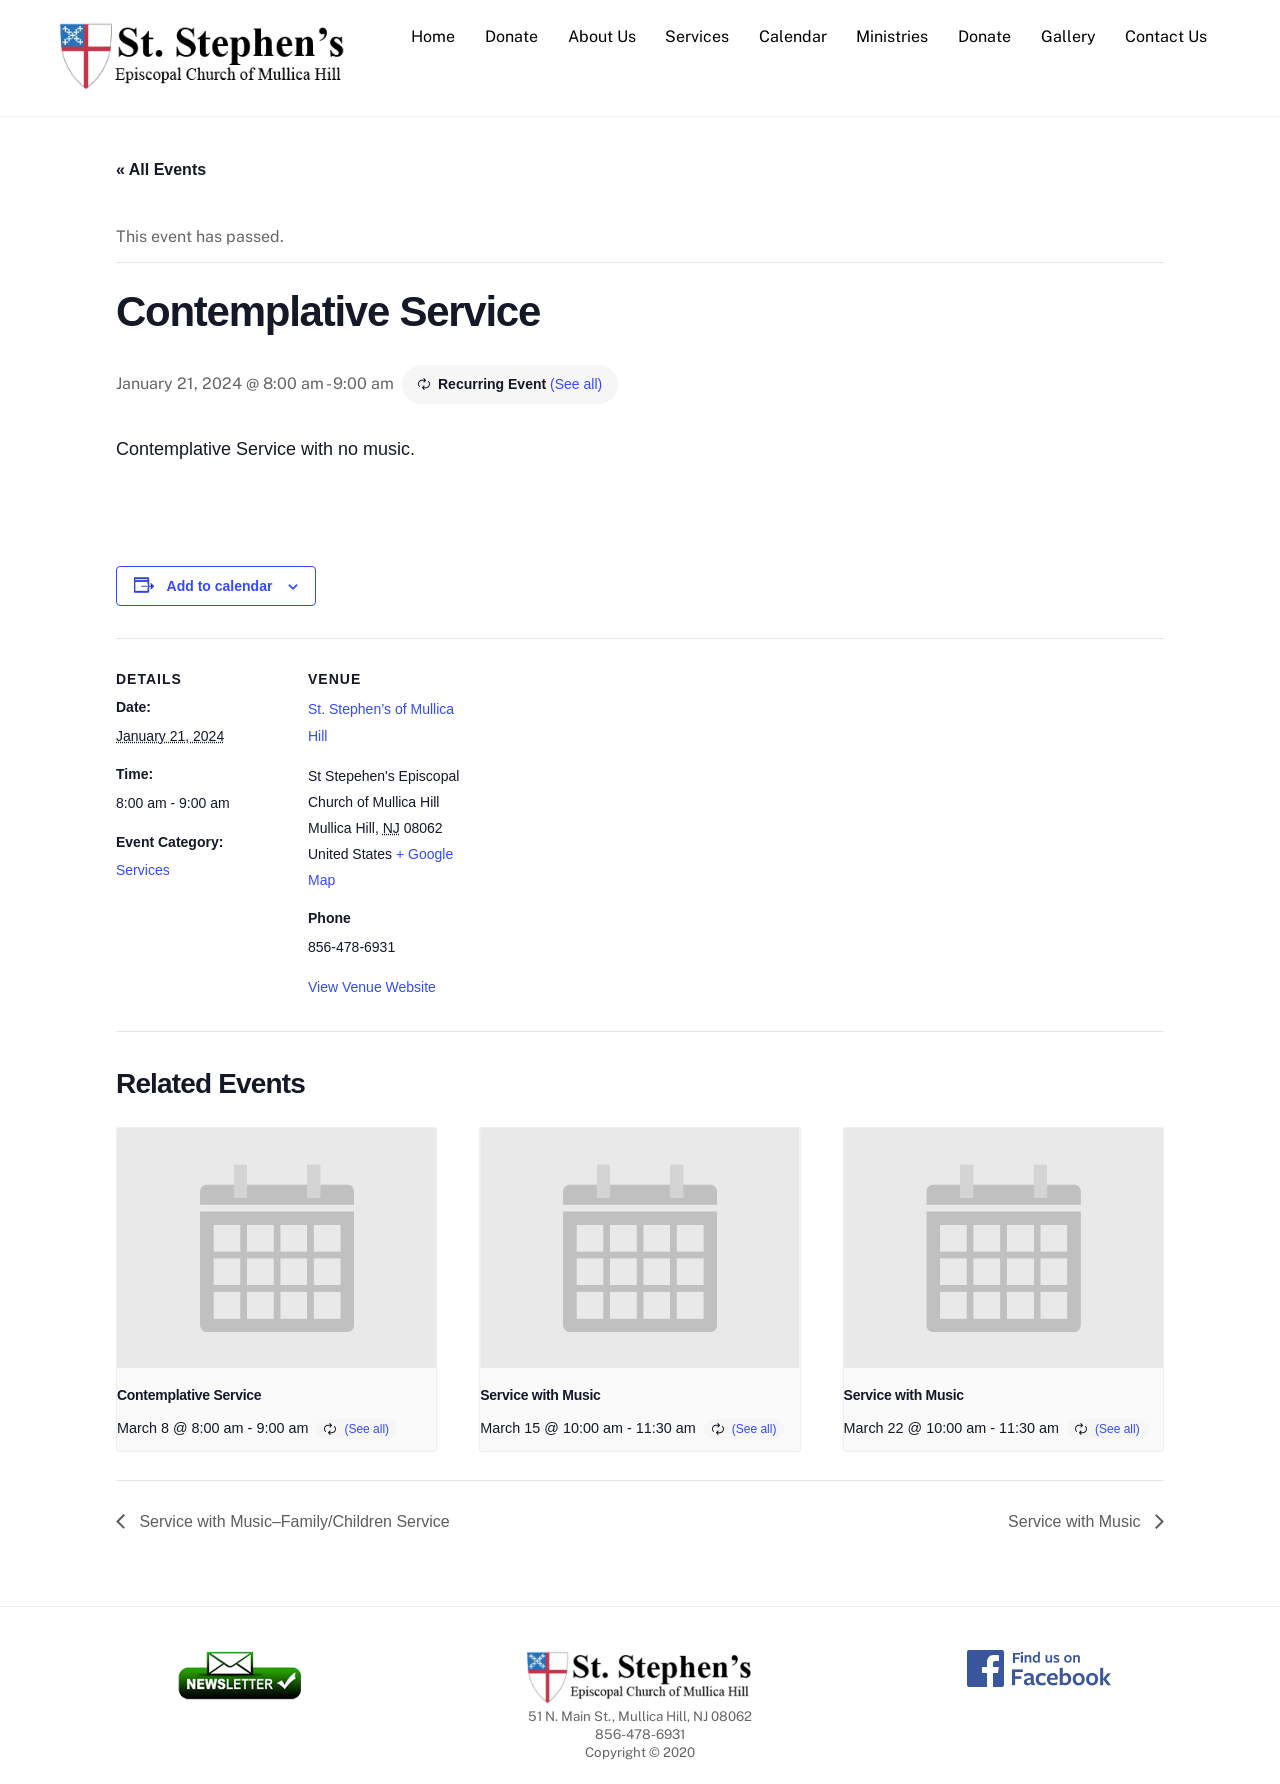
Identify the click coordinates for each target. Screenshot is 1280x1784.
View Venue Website (372, 987)
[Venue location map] (605, 776)
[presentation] (276, 1248)
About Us (602, 36)
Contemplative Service (189, 1395)
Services (697, 36)
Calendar (793, 36)
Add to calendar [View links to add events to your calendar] (220, 586)
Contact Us (1166, 36)
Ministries (892, 36)
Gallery (1068, 36)
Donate (511, 36)
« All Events (161, 169)
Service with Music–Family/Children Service (292, 1521)
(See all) (576, 384)
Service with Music (540, 1395)
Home (433, 36)
